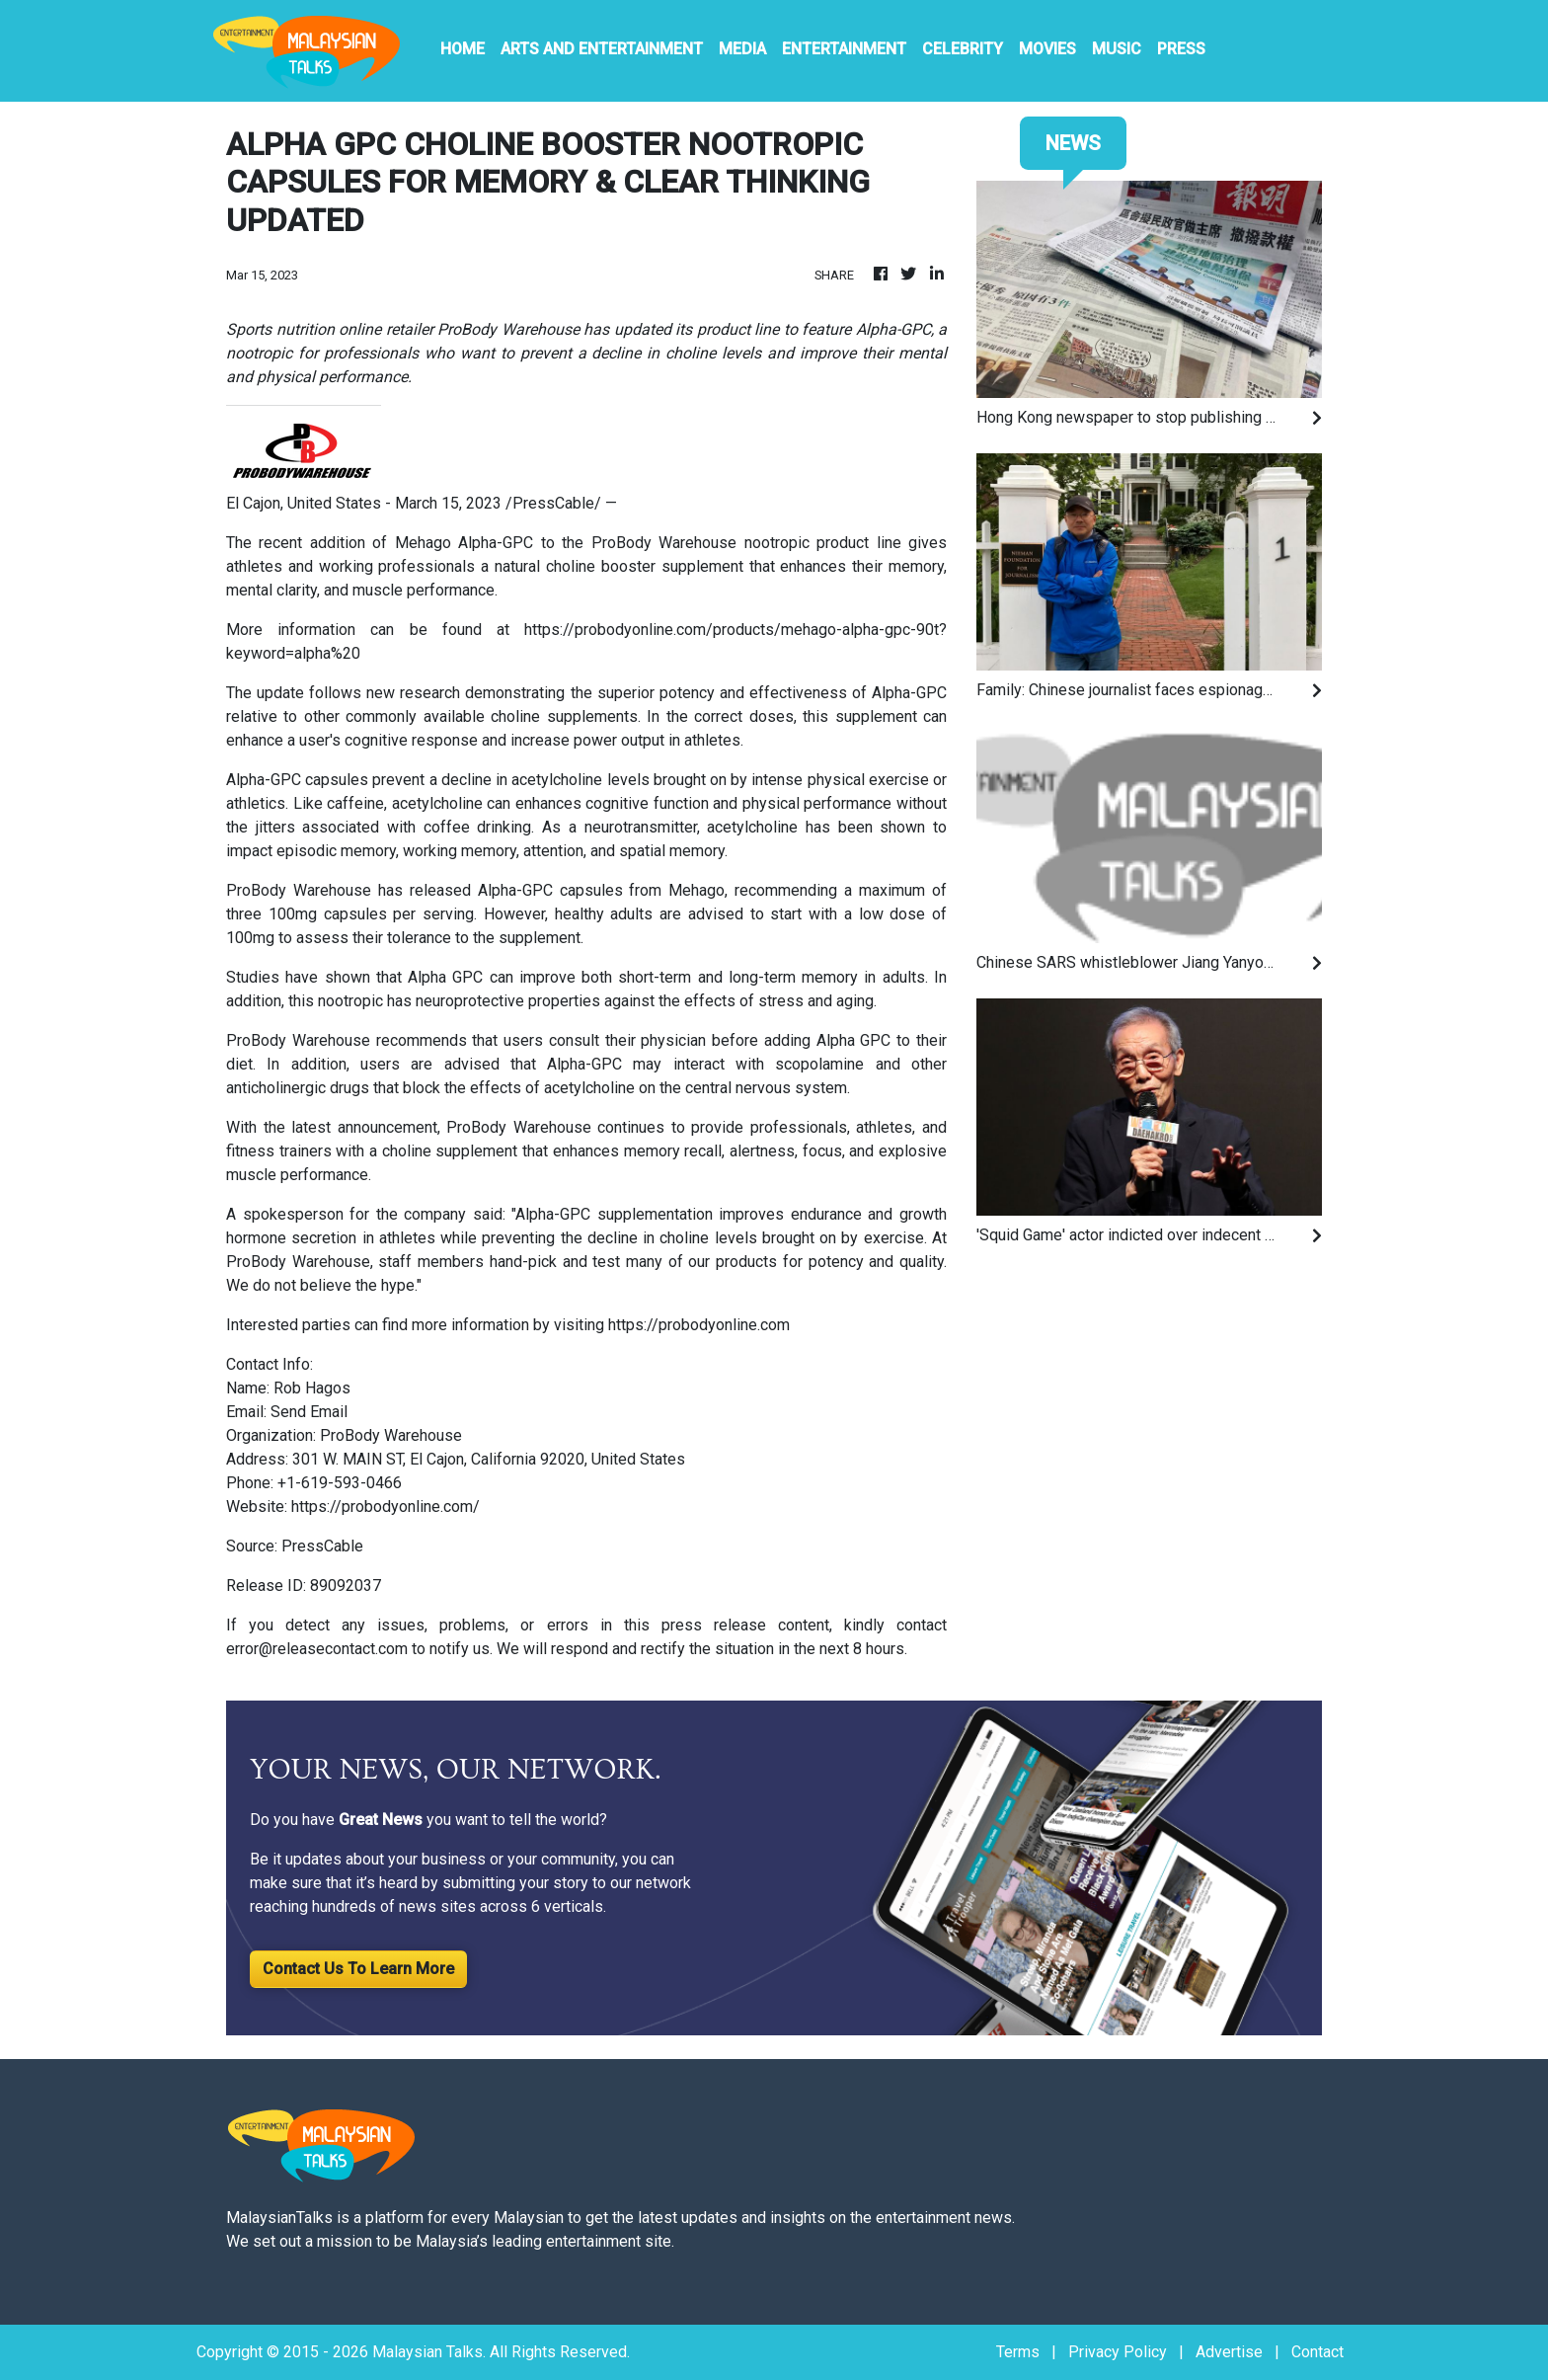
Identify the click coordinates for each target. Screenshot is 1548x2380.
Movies (1047, 49)
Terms (1018, 2351)
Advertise (1229, 2351)
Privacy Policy (1117, 2351)
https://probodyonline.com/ (385, 1506)
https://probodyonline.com (699, 1324)
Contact (1317, 2351)
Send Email (309, 1411)
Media (742, 49)
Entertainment (844, 49)
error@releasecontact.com (317, 1648)
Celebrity (962, 49)
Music (1116, 49)
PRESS (1181, 49)
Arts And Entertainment (602, 49)
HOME (462, 49)
